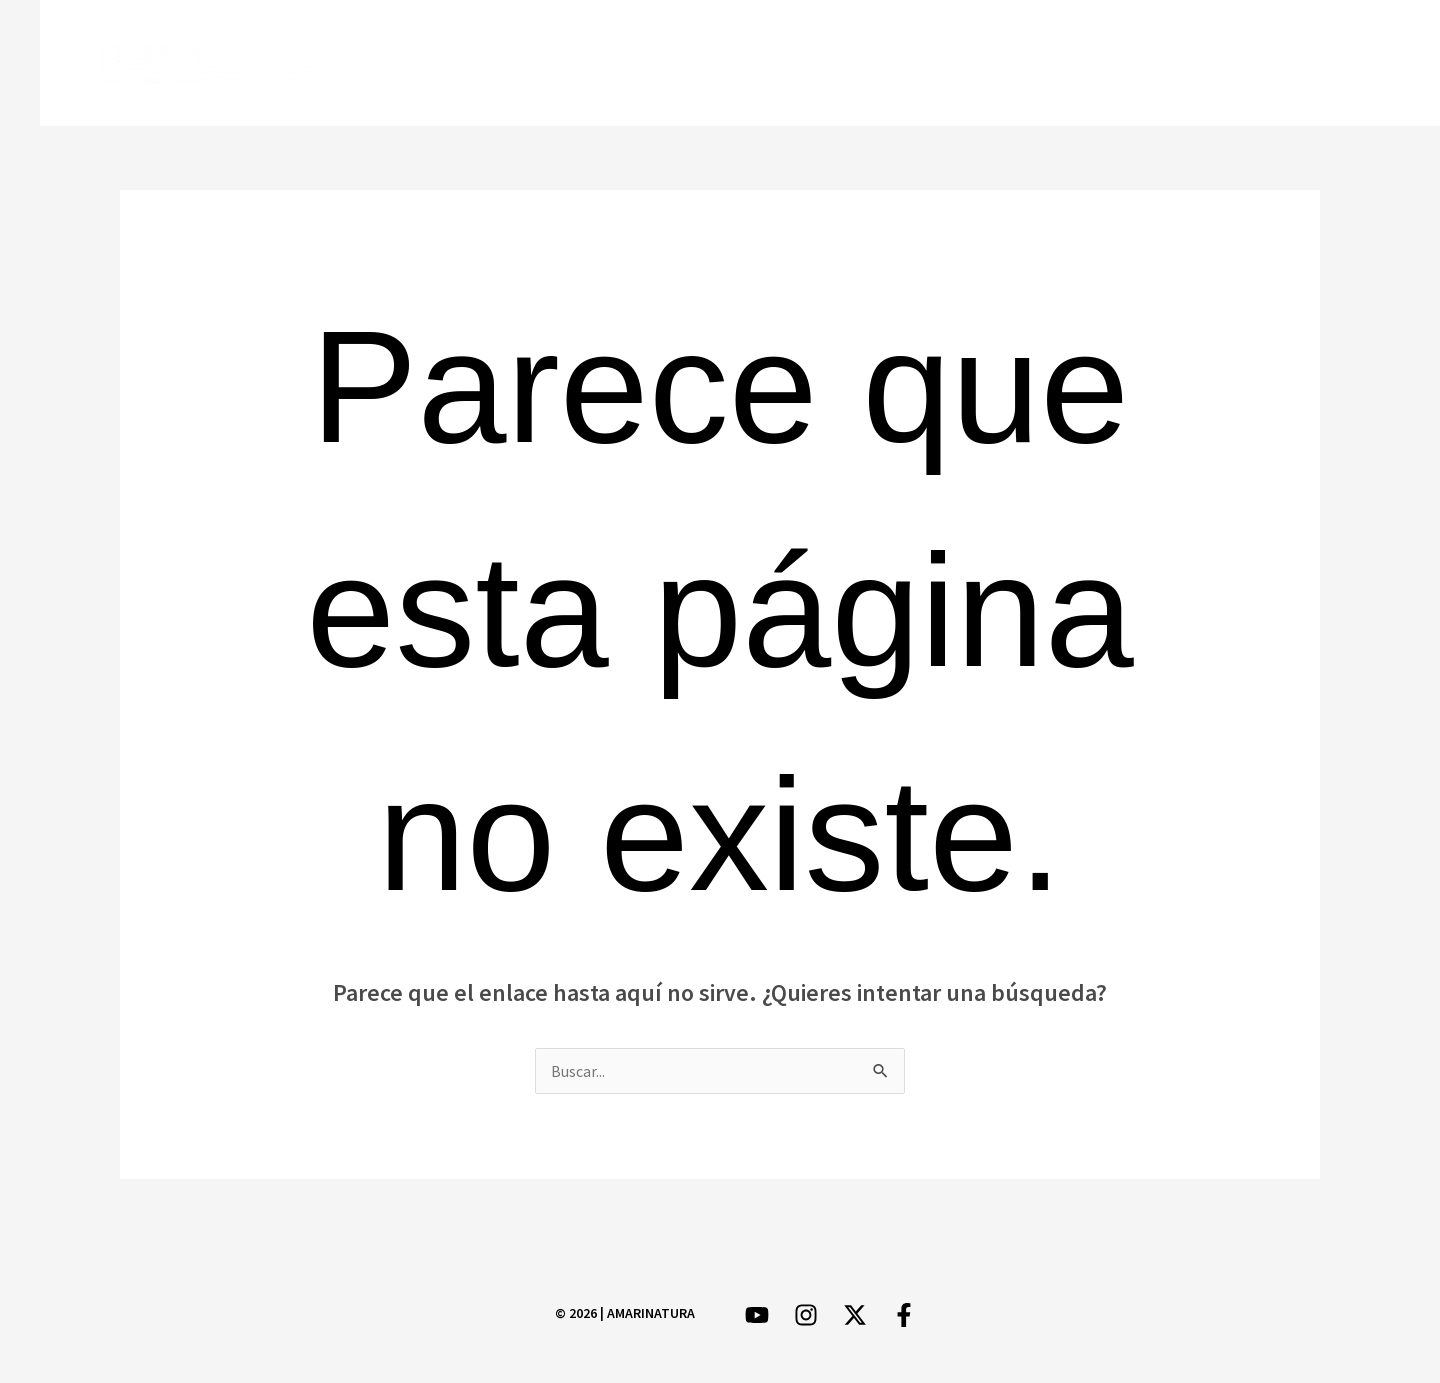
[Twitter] (1210, 64)
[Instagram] (1268, 64)
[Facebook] (1152, 64)
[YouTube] (1326, 64)
